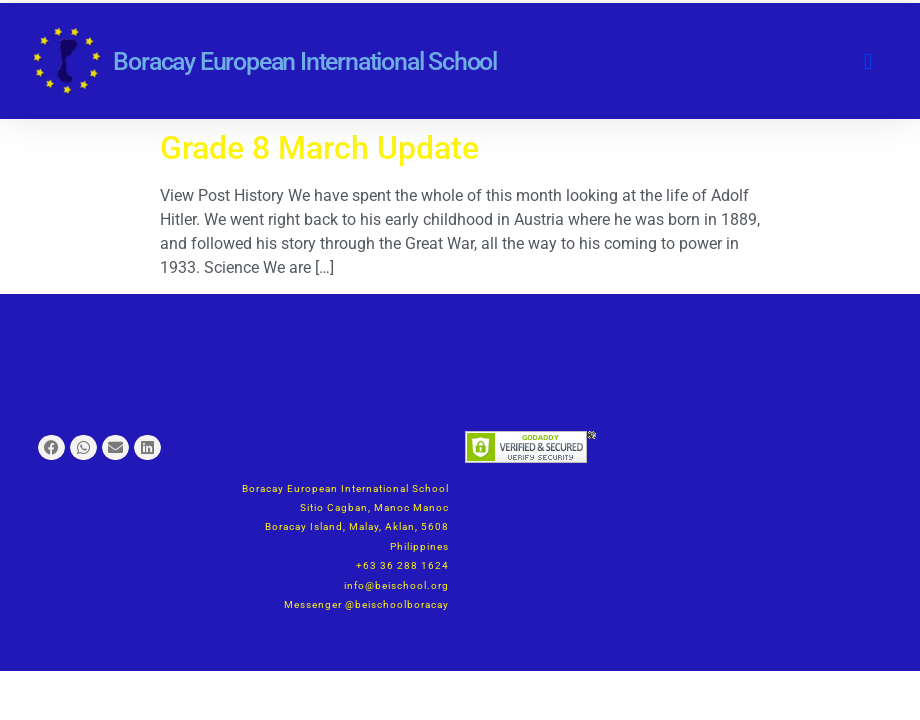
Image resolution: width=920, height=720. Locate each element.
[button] (868, 61)
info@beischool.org (396, 585)
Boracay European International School (305, 61)
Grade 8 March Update (319, 148)
